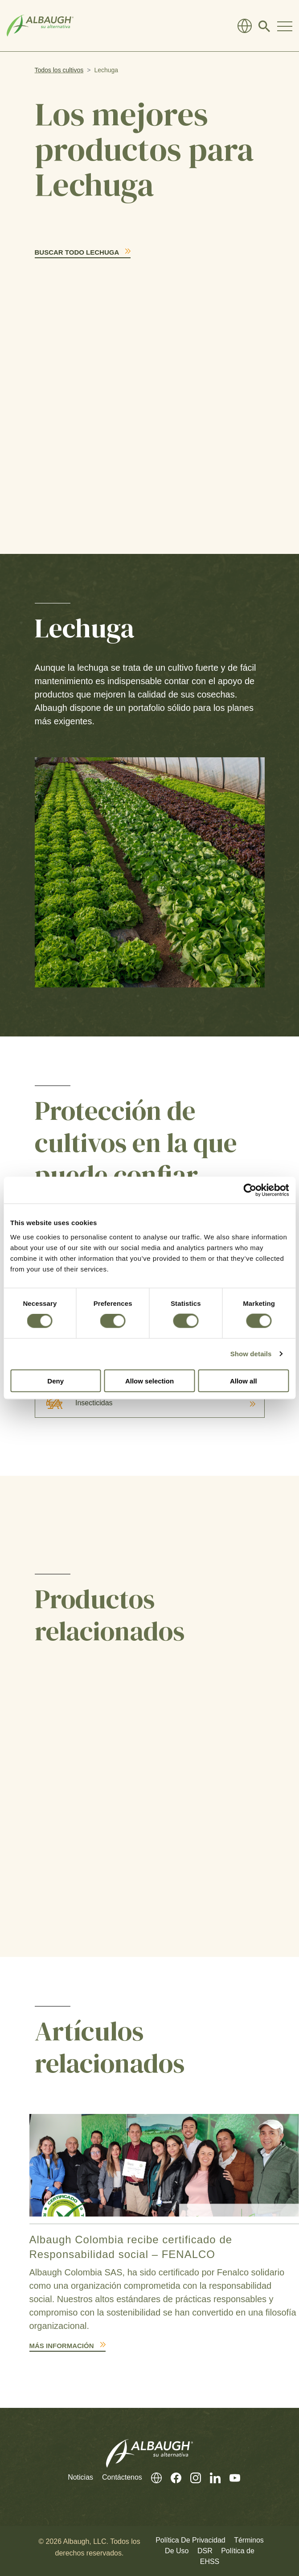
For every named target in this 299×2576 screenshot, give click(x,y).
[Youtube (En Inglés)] (230, 2478)
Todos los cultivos (59, 70)
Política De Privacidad (190, 2540)
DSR (205, 2551)
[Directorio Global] (245, 26)
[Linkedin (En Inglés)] (211, 2478)
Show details (251, 1354)
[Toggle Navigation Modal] (284, 25)
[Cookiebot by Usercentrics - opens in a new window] (250, 1190)
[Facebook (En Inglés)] (171, 2478)
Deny (55, 1380)
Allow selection (149, 1380)
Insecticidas (74, 1403)
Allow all (243, 1380)
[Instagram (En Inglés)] (191, 2478)
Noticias (80, 2477)
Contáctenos (122, 2477)
